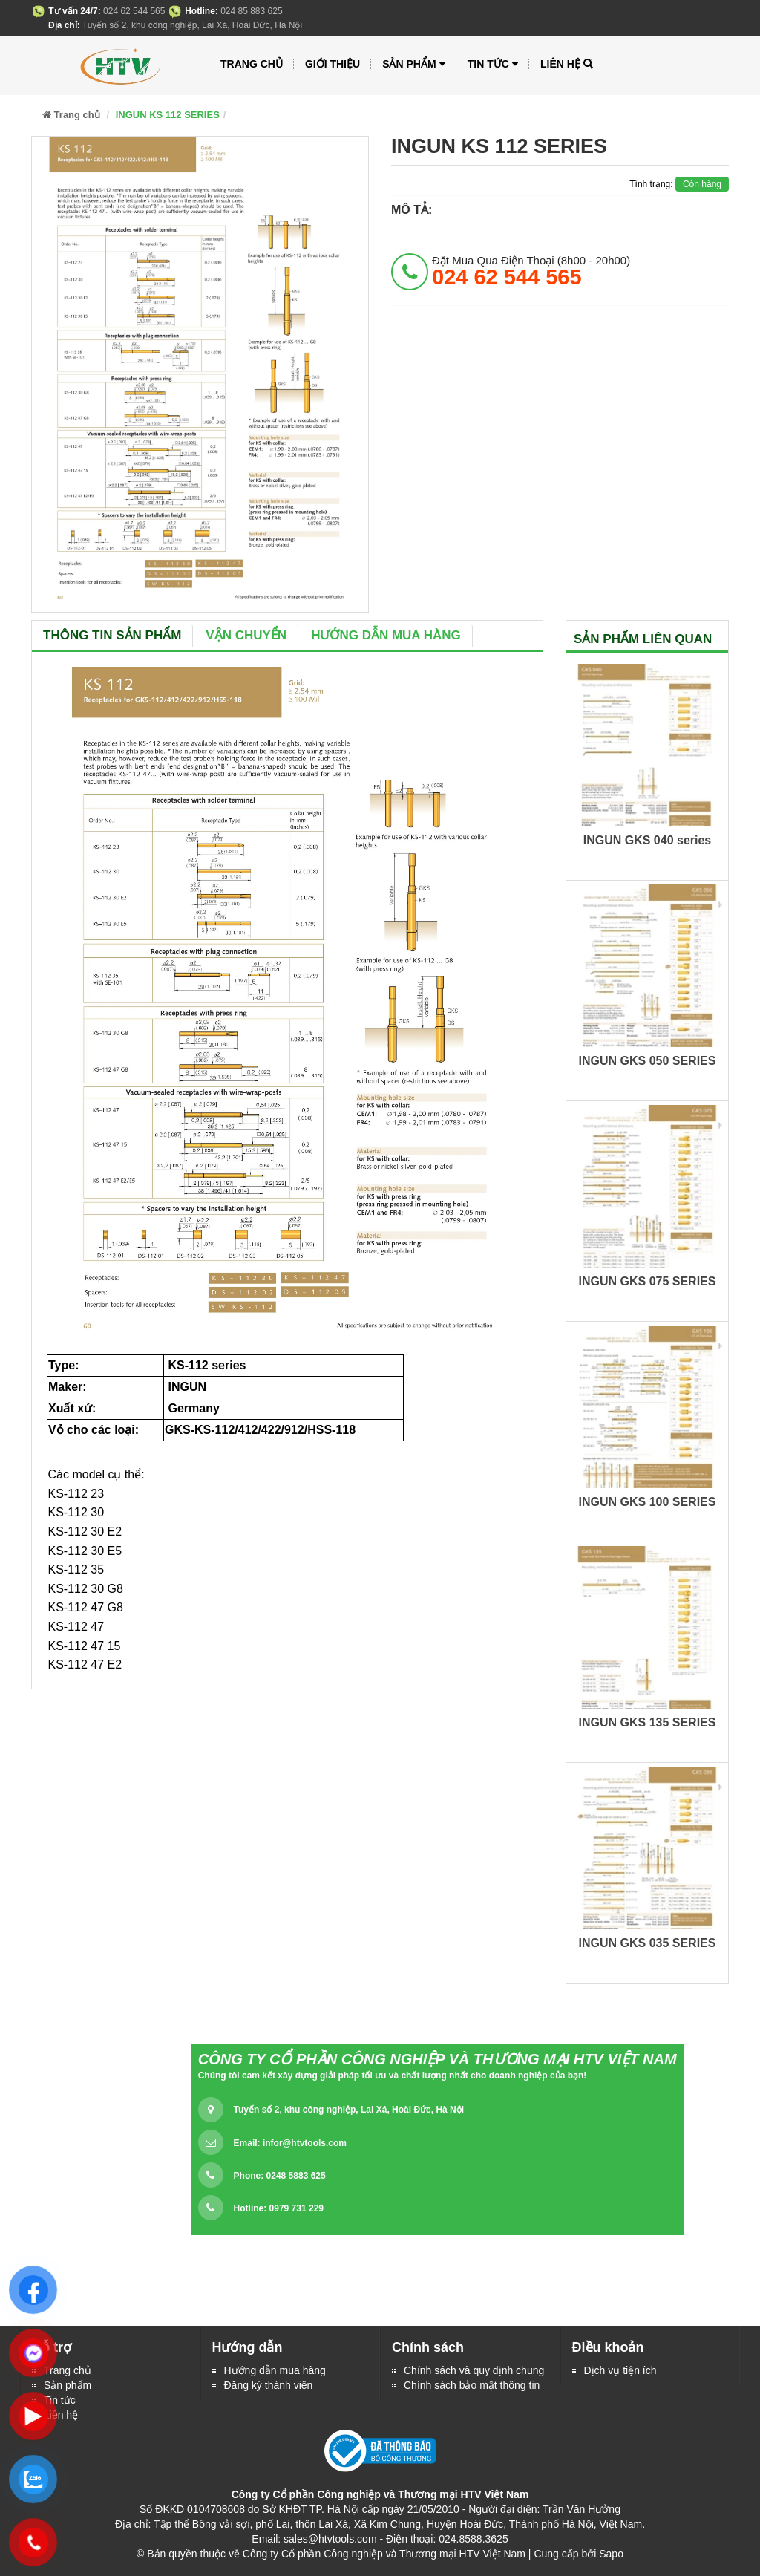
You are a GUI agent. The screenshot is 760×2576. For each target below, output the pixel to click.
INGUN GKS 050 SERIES (647, 1060)
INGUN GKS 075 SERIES (647, 1281)
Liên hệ (560, 64)
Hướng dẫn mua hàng (386, 635)
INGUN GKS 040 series (647, 840)
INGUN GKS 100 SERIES (647, 1502)
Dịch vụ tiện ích (620, 2370)
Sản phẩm (413, 64)
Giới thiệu (332, 64)
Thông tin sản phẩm (112, 635)
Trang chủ (251, 64)
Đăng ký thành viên (268, 2385)
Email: (290, 2143)
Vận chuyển (246, 635)
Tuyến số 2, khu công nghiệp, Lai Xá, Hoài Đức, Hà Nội (349, 2109)
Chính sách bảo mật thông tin (472, 2385)
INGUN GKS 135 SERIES (647, 1722)
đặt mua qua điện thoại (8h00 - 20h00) (531, 271)
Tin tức (493, 64)
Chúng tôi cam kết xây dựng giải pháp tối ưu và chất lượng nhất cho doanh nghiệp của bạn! (392, 2075)
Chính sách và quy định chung (474, 2370)
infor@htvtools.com (305, 2143)
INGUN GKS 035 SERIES (647, 1943)
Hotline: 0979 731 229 (279, 2208)
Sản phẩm (67, 2385)
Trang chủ (67, 2370)
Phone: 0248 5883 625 (280, 2176)
